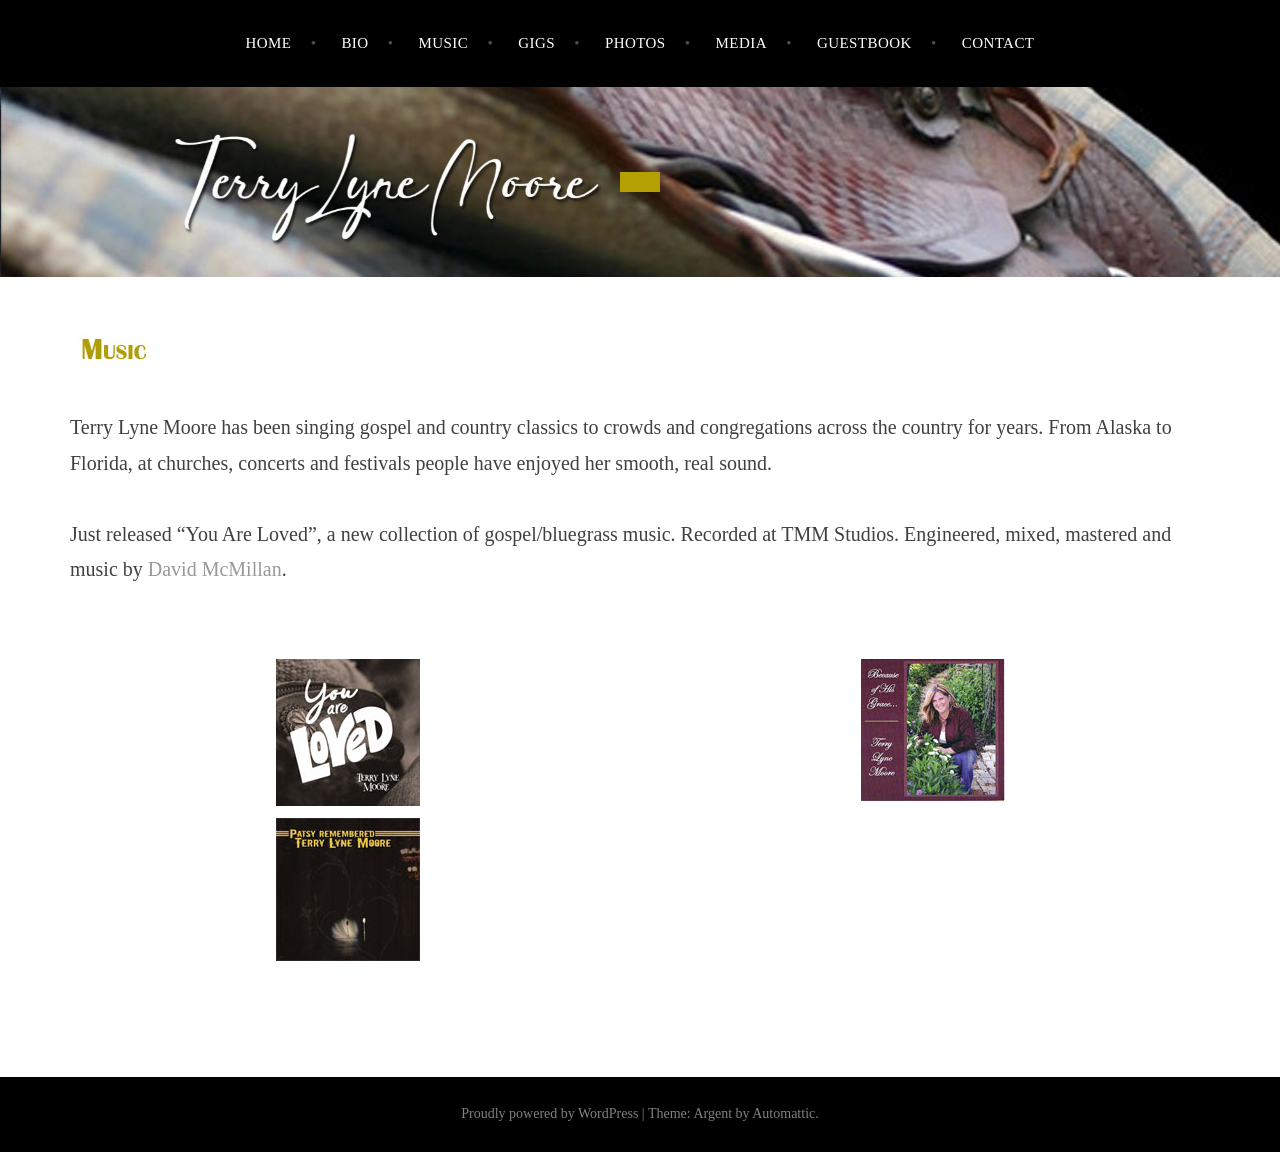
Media (741, 43)
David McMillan (215, 569)
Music (443, 43)
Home (269, 43)
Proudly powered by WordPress (549, 1113)
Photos (635, 43)
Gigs (536, 43)
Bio (354, 43)
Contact (998, 43)
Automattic (783, 1113)
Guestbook (864, 43)
